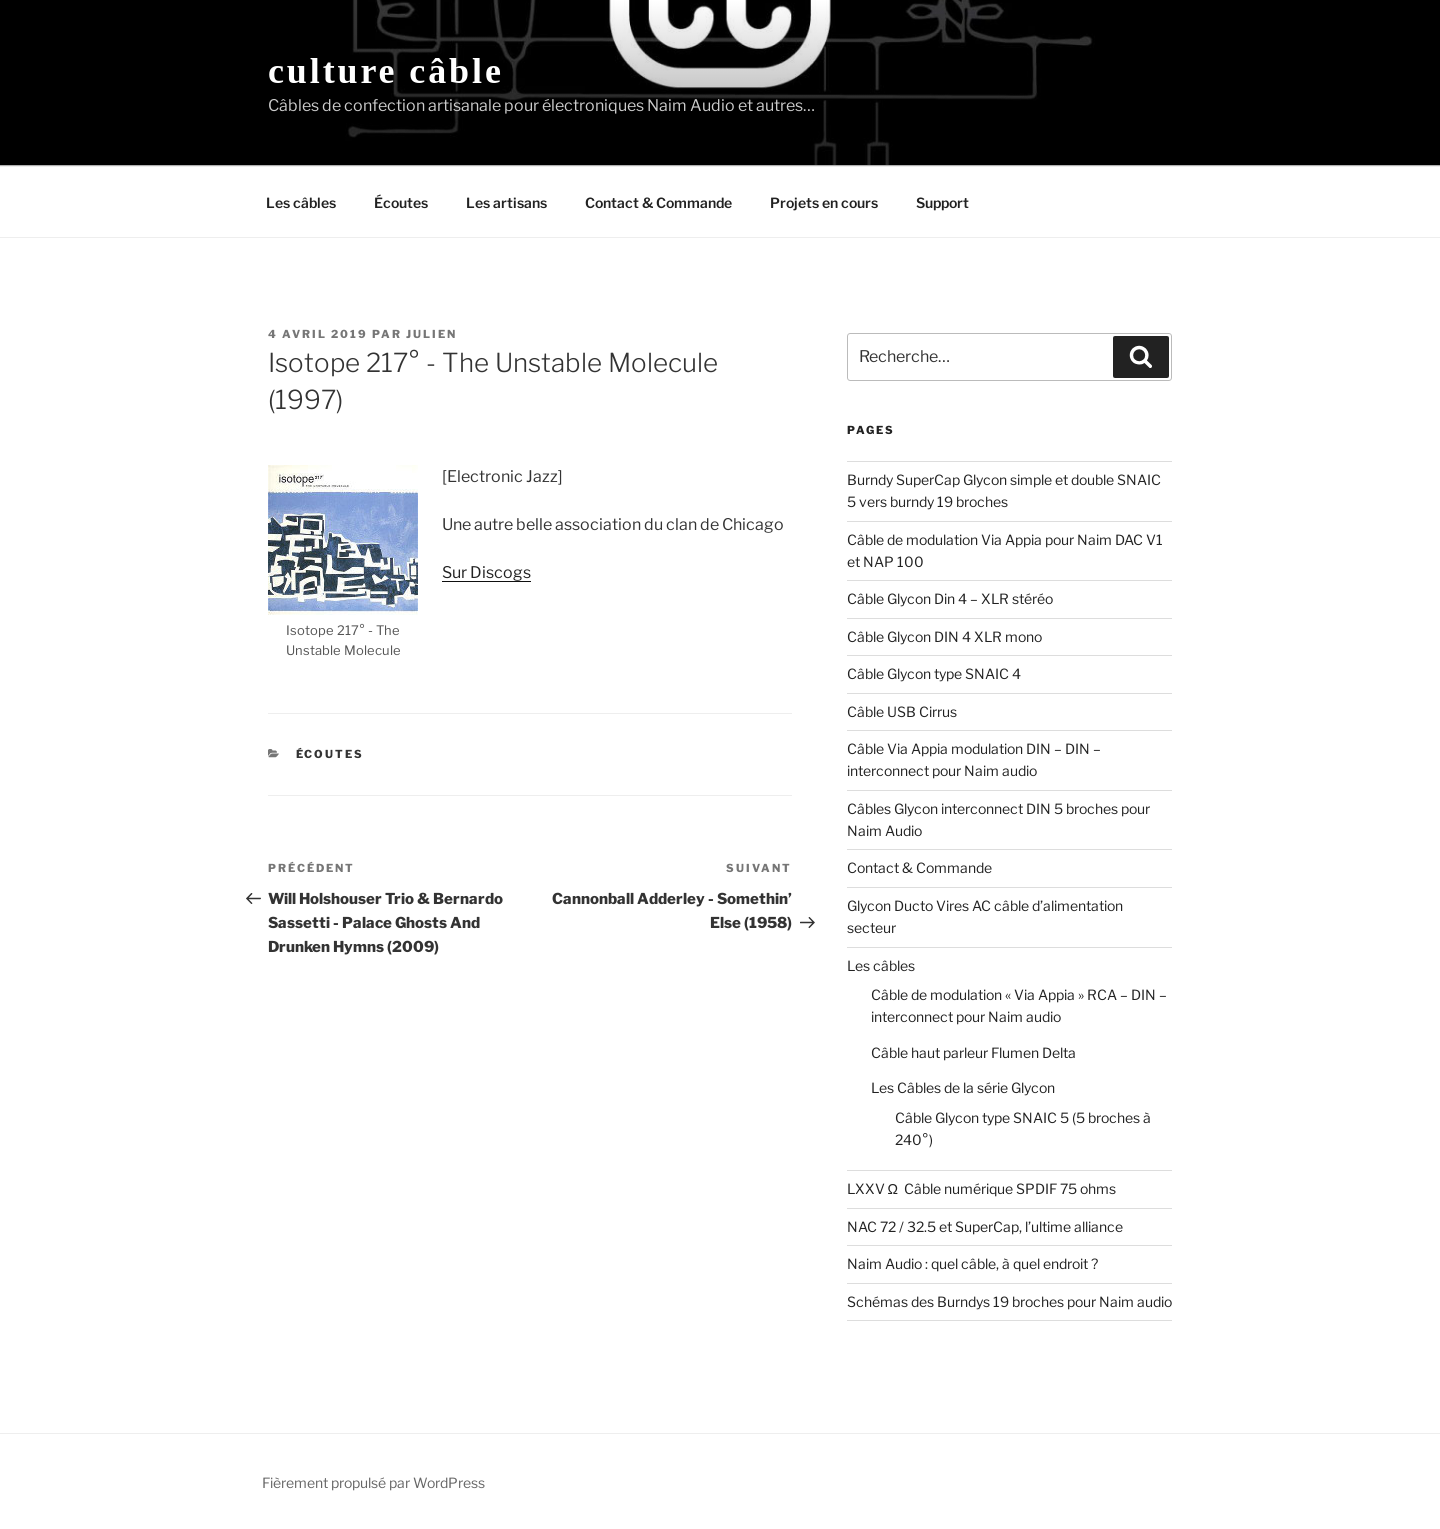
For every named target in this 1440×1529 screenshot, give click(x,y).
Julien (431, 334)
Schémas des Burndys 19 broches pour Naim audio (1009, 1301)
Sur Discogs (486, 572)
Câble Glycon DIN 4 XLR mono (944, 636)
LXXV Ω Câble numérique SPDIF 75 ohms (981, 1188)
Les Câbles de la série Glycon (963, 1087)
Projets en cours (824, 202)
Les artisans (506, 202)
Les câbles (301, 202)
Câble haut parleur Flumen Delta (973, 1052)
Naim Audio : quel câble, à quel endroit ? (972, 1263)
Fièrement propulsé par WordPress (373, 1482)
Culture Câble (386, 71)
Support (942, 202)
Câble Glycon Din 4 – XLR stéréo (950, 598)
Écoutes (401, 202)
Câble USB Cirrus (902, 711)
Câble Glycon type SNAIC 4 (934, 673)
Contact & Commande (658, 202)
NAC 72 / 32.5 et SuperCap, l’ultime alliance (985, 1226)
